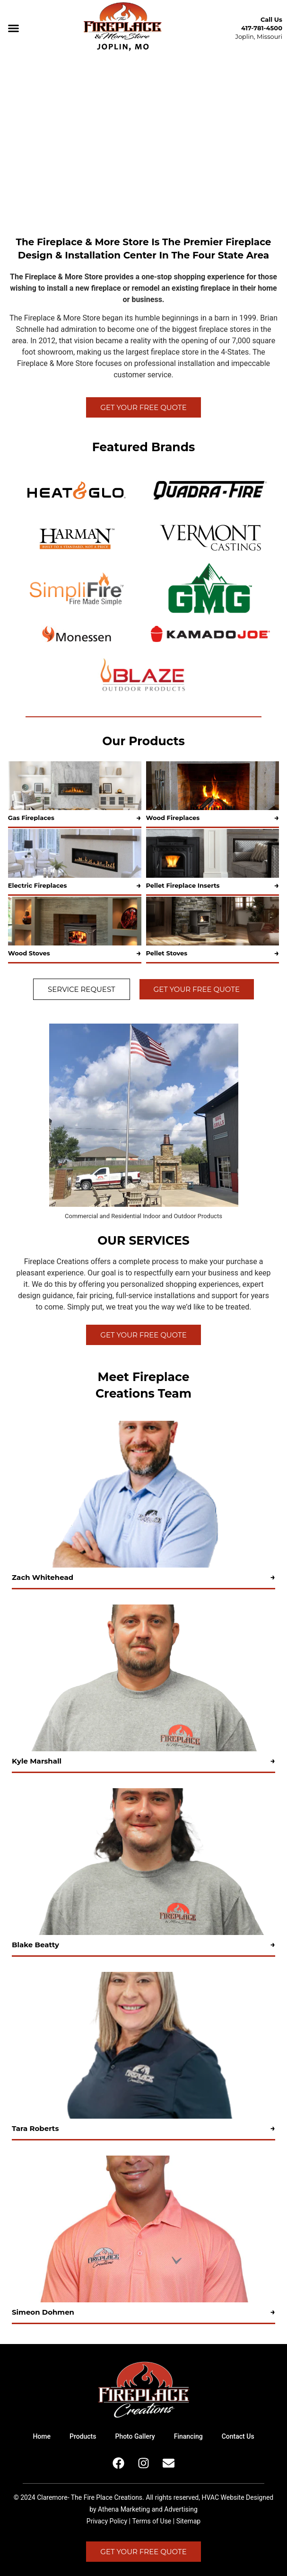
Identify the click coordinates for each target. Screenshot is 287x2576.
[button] (14, 28)
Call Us (271, 19)
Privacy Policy (107, 2521)
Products (83, 2436)
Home (42, 2436)
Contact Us (238, 2436)
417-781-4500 (261, 28)
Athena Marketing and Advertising (148, 2509)
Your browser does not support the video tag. (143, 140)
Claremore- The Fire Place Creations (89, 2497)
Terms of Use (151, 2521)
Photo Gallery (135, 2436)
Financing (188, 2436)
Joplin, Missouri (258, 36)
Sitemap (188, 2521)
